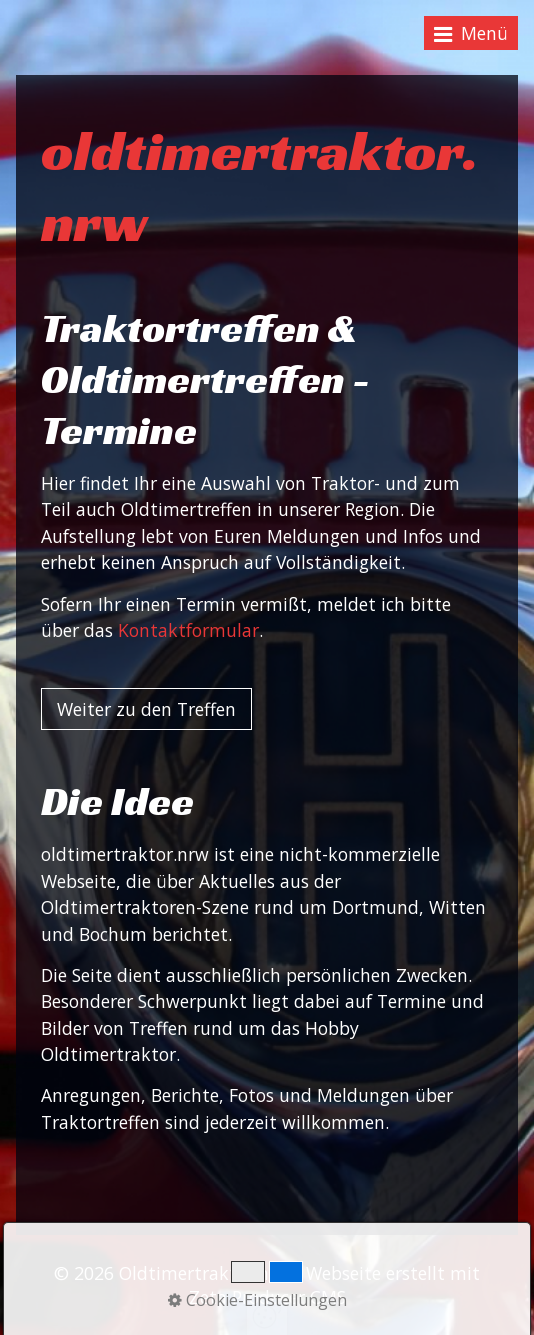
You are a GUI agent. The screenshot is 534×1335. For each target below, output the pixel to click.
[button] (146, 709)
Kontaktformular (188, 630)
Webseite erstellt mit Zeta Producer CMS (335, 1285)
